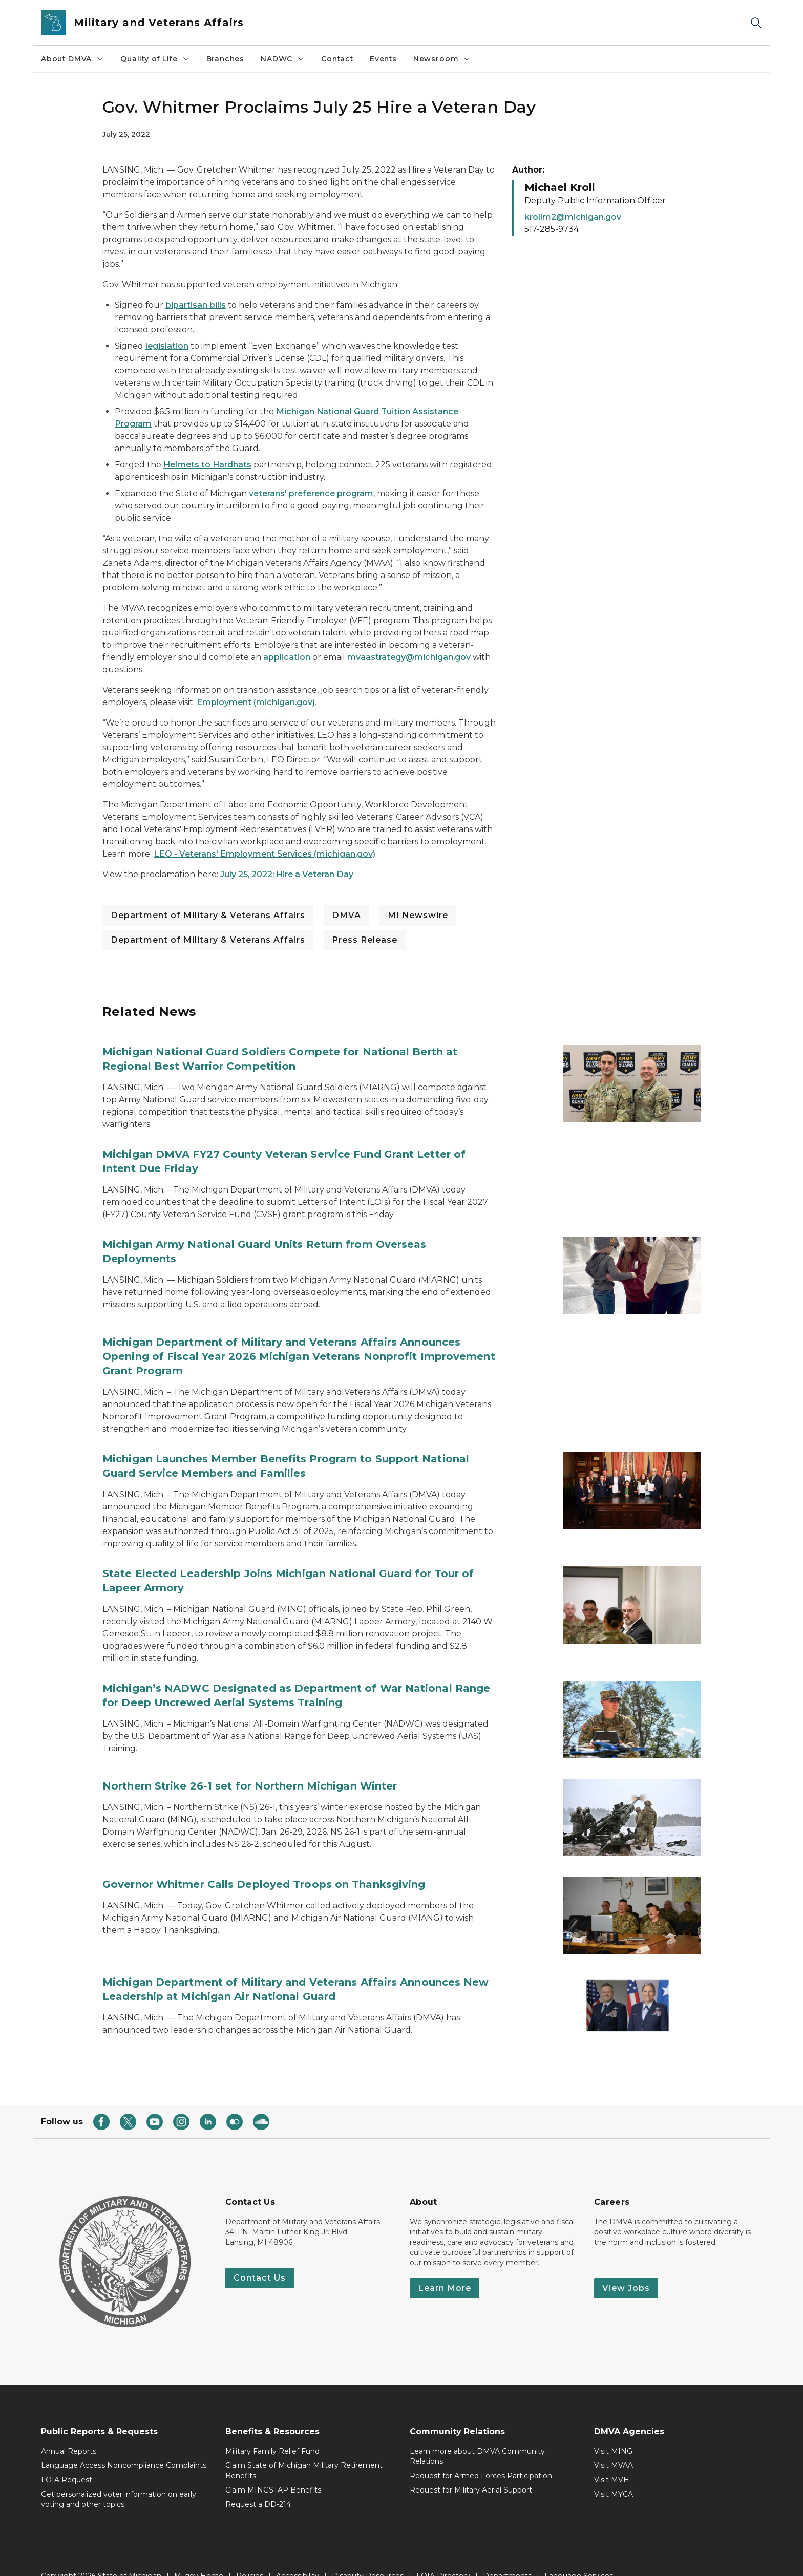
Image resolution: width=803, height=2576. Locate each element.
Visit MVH (611, 2458)
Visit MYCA (613, 2472)
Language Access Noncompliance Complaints (123, 2444)
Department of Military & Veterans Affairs (208, 915)
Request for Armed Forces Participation (481, 2454)
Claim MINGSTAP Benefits (273, 2468)
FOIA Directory (443, 2554)
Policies (249, 2554)
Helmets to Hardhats (207, 465)
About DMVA (72, 58)
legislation (166, 346)
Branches (225, 58)
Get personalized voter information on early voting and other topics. (118, 2477)
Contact (337, 58)
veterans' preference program (311, 493)
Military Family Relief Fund (272, 2429)
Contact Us (260, 2256)
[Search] (756, 22)
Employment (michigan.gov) (256, 702)
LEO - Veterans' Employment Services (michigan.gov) (264, 854)
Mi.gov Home (198, 2554)
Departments (507, 2554)
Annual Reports (68, 2429)
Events (383, 58)
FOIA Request (66, 2458)
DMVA (346, 915)
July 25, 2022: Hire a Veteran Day (286, 874)
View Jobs (626, 2266)
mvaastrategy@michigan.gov (409, 657)
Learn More (444, 2266)
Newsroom (442, 58)
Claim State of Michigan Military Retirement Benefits (304, 2449)
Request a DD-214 (258, 2482)
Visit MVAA (613, 2444)
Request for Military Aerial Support (471, 2468)
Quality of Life (154, 58)
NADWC (283, 58)
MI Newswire (418, 915)
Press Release (364, 940)
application (286, 657)
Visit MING (613, 2429)
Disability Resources (368, 2554)
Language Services (578, 2554)
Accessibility (297, 2554)
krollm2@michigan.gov (572, 217)
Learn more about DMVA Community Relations (477, 2434)
